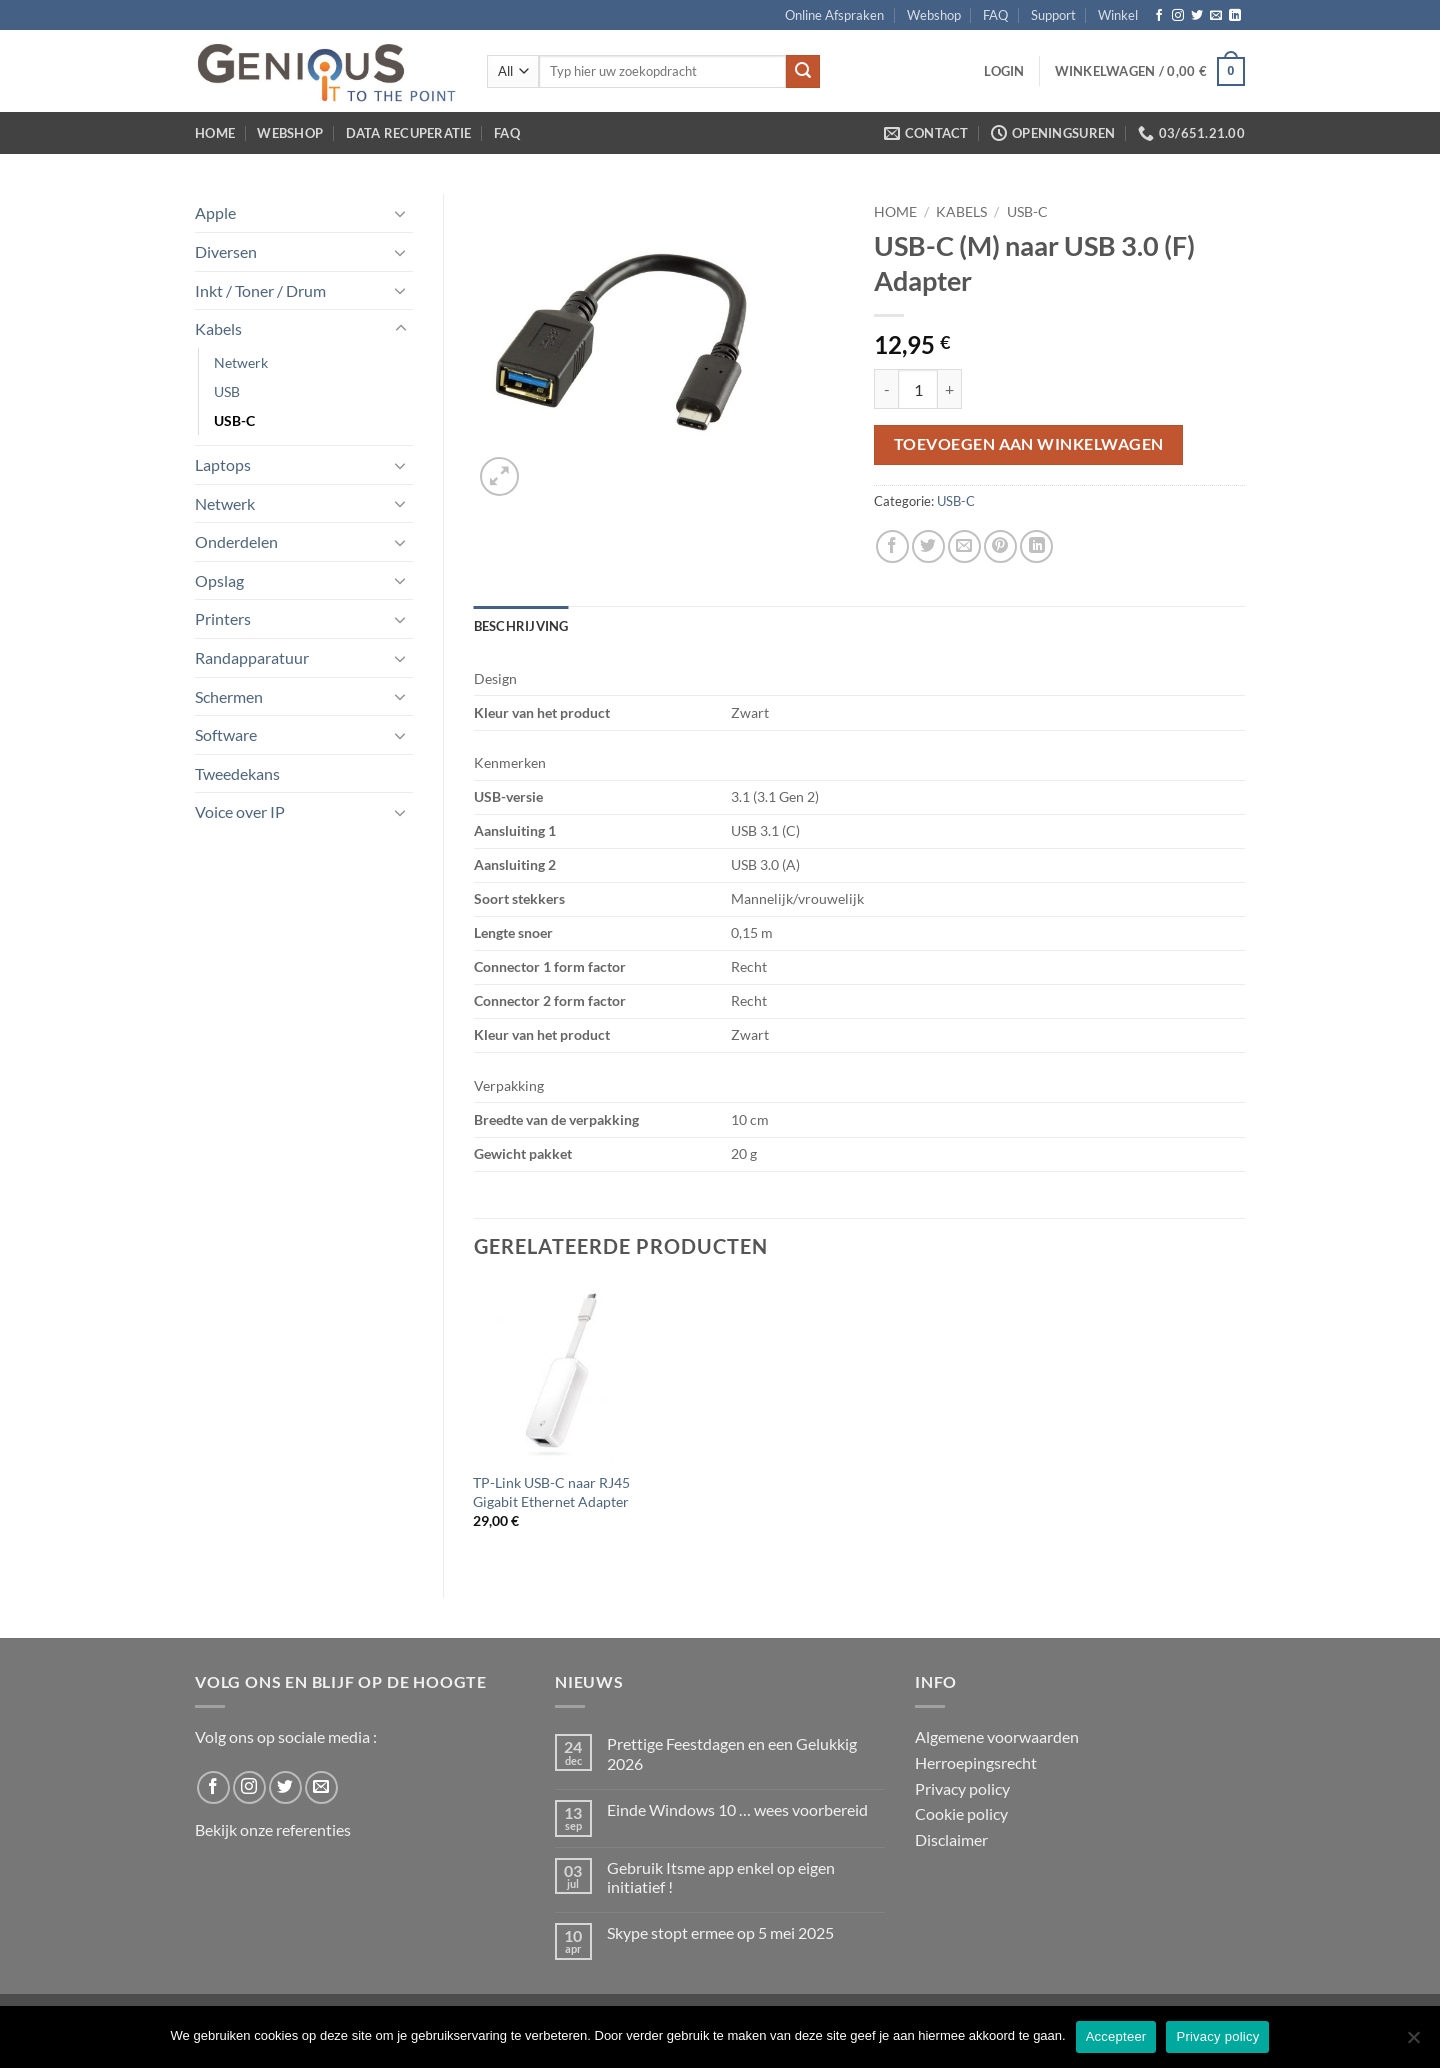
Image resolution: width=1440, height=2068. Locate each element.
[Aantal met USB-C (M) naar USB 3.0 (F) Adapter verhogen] (950, 389)
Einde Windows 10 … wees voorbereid (737, 1809)
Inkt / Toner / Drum (260, 290)
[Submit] (803, 72)
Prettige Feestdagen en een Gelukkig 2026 (732, 1753)
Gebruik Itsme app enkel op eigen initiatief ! (721, 1877)
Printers (223, 618)
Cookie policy (961, 1813)
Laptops (223, 464)
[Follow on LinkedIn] (1235, 16)
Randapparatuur (252, 657)
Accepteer (1116, 2036)
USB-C (234, 420)
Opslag (219, 580)
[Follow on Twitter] (1197, 16)
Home (215, 133)
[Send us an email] (1216, 16)
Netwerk (241, 362)
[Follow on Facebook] (1159, 16)
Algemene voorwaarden (997, 1736)
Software (226, 734)
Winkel (1118, 15)
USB (227, 391)
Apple (215, 212)
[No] (1413, 2043)
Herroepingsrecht (976, 1762)
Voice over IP (240, 811)
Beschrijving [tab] (521, 626)
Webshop (934, 15)
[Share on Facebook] (892, 546)
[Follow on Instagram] (1178, 16)
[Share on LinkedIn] (1036, 546)
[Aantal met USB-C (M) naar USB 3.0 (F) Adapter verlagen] (886, 389)
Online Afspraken (834, 15)
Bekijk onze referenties (273, 1829)
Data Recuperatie (409, 133)
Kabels (218, 328)
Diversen (226, 251)
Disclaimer (951, 1839)
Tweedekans (237, 773)
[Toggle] (401, 213)
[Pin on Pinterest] (1000, 546)
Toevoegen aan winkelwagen (1029, 444)
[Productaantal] (918, 389)
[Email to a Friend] (964, 546)
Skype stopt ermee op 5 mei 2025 (720, 1932)
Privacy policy (962, 1788)
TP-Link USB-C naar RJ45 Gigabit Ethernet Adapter (551, 1492)
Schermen (229, 696)
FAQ (995, 15)
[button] (1004, 71)
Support (1053, 15)
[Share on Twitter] (928, 546)
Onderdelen (236, 541)
